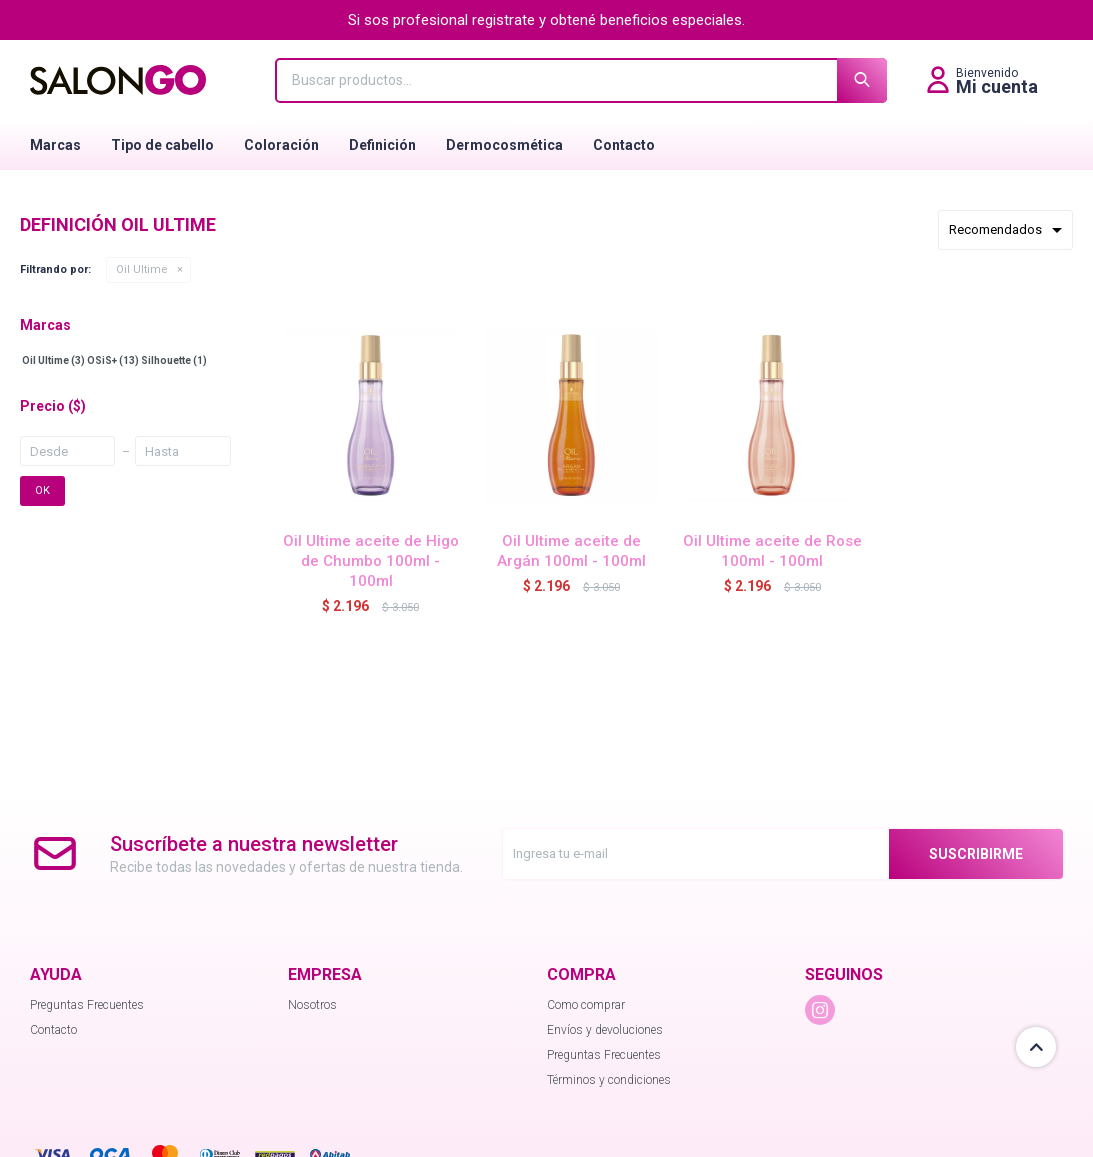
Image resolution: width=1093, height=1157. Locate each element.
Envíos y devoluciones (605, 1030)
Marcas (55, 145)
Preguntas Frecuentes (87, 1005)
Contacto (624, 145)
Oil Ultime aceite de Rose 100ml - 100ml (772, 551)
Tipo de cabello (162, 145)
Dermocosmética (504, 145)
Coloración (281, 145)
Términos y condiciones (609, 1080)
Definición (382, 145)
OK (42, 490)
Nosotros (312, 1005)
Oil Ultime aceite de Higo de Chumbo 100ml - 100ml (371, 561)
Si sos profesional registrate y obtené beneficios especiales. (546, 20)
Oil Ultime (142, 269)
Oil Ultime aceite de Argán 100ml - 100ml (571, 551)
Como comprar (586, 1005)
